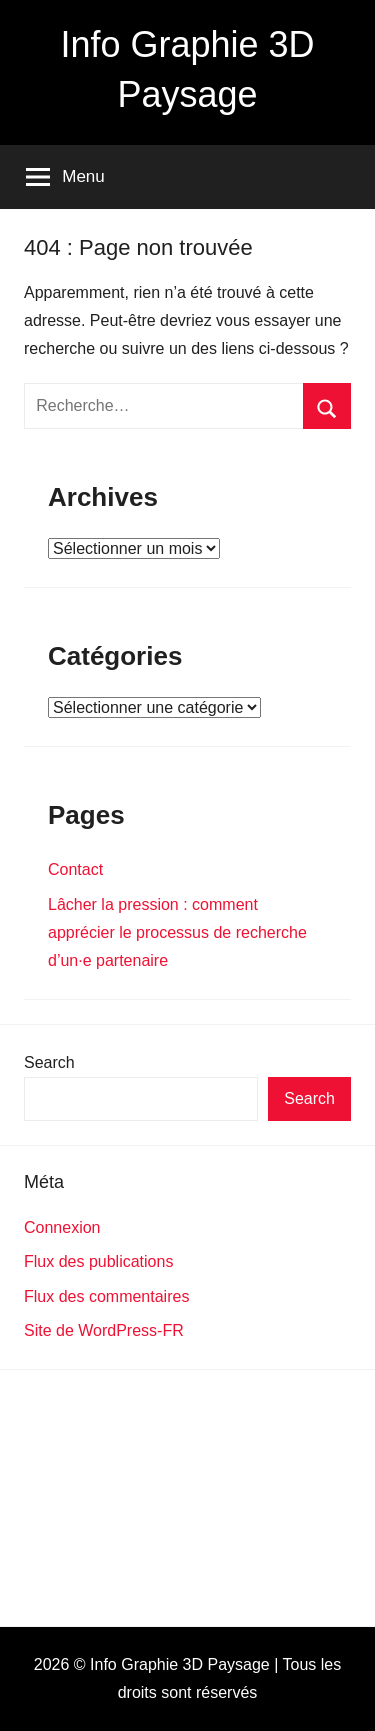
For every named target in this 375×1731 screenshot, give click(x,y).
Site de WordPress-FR (104, 1330)
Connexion (62, 1227)
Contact (75, 869)
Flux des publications (98, 1261)
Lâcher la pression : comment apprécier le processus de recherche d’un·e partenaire (177, 932)
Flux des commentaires (106, 1296)
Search (49, 1062)
